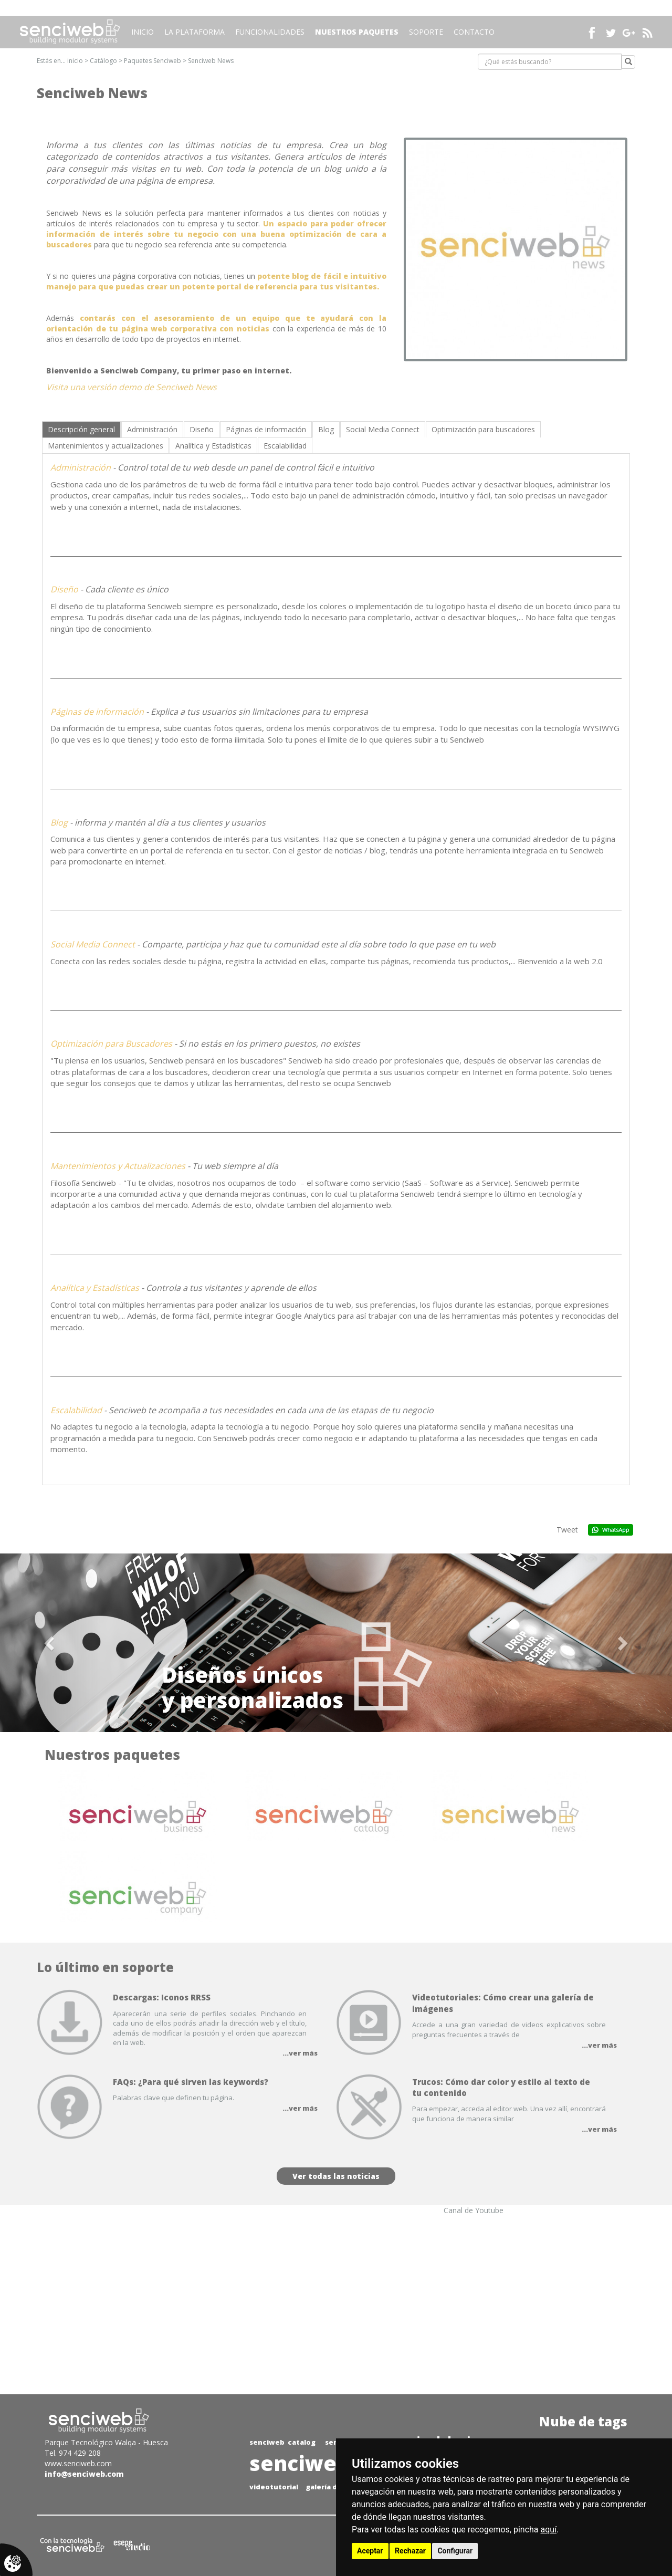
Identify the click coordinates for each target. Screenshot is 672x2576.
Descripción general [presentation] (81, 429)
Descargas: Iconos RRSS (162, 1997)
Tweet (567, 1530)
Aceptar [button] (370, 2551)
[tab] (81, 429)
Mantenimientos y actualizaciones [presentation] (105, 446)
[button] (50, 1642)
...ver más (300, 2053)
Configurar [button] (454, 2551)
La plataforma (194, 32)
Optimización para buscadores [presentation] (483, 429)
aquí (549, 2530)
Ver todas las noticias (336, 2176)
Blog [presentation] (326, 429)
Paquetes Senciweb (152, 60)
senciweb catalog (282, 2442)
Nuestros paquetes (356, 32)
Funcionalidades (269, 32)
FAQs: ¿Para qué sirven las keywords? (190, 2082)
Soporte (426, 32)
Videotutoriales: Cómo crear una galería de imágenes (503, 2003)
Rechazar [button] (410, 2551)
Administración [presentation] (152, 429)
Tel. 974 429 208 (73, 2453)
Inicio (142, 32)
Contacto (474, 32)
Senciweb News (211, 60)
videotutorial (273, 2486)
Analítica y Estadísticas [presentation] (213, 446)
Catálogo (103, 60)
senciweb (299, 2463)
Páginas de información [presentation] (266, 429)
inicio (75, 60)
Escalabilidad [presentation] (285, 446)
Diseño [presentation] (202, 429)
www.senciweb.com (78, 2463)
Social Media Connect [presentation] (382, 429)
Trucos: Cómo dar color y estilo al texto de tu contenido (501, 2087)
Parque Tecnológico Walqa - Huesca (106, 2442)
